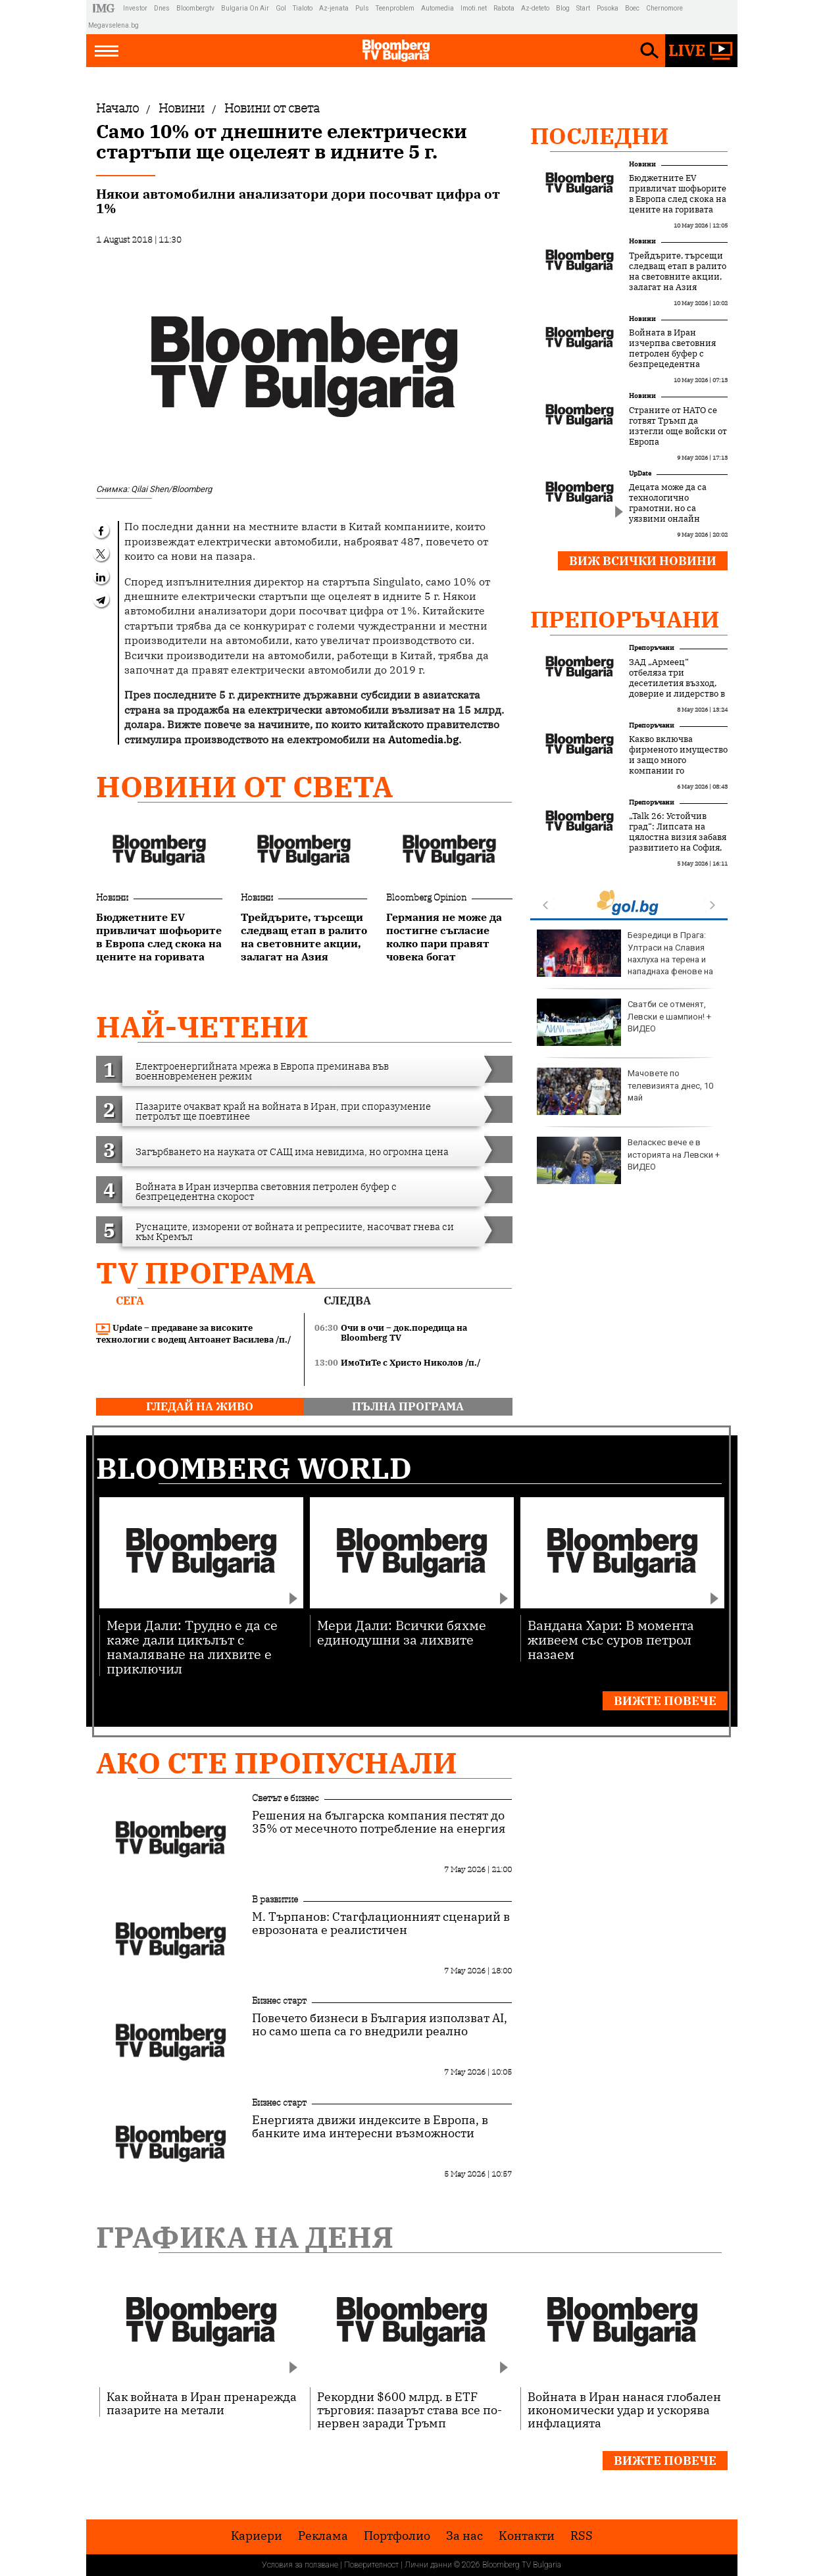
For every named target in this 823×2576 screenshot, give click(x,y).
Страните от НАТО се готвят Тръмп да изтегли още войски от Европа (678, 426)
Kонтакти (527, 2536)
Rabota (503, 8)
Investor (135, 8)
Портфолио (397, 2536)
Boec (632, 8)
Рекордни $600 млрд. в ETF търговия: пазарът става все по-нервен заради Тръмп (409, 2409)
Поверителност (371, 2564)
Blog (563, 8)
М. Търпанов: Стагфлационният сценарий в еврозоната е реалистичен (381, 1923)
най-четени (202, 1026)
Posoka (607, 8)
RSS (581, 2536)
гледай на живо (199, 1406)
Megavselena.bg (113, 25)
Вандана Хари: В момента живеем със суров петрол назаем (611, 1639)
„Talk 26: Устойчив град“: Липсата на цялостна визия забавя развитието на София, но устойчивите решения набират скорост (677, 848)
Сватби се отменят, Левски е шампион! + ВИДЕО (624, 1022)
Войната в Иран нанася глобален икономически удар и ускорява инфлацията (624, 2409)
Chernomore (664, 8)
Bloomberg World (254, 1468)
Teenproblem (395, 8)
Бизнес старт (279, 2000)
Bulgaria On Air (245, 8)
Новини (112, 897)
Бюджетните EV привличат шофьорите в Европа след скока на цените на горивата (677, 194)
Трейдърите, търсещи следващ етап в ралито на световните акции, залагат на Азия (677, 272)
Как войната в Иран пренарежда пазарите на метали (202, 2403)
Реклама (323, 2536)
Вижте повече (665, 1700)
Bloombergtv (195, 8)
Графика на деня (244, 2237)
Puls (362, 8)
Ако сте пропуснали (276, 1762)
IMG (105, 8)
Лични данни (428, 2564)
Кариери (256, 2536)
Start (583, 8)
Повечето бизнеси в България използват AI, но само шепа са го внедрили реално (379, 2025)
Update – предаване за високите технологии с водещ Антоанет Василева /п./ (193, 1334)
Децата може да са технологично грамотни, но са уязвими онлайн (668, 503)
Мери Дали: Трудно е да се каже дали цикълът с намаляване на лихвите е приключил (192, 1646)
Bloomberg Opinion (426, 897)
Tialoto (302, 8)
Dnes (162, 8)
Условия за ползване (300, 2564)
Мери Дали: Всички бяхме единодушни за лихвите (401, 1631)
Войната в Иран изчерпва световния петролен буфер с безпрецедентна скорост (672, 354)
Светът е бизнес (285, 1798)
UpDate (640, 473)
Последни (599, 135)
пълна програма (408, 1406)
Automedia (437, 8)
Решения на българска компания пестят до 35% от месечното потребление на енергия (378, 1822)
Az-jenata (334, 8)
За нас (464, 2536)
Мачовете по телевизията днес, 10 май (625, 1091)
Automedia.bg (423, 739)
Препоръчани (625, 619)
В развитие (275, 1899)
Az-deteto (535, 8)
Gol (281, 8)
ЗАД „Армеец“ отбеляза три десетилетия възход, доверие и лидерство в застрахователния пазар (677, 688)
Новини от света (244, 786)
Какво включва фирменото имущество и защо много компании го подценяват (678, 760)
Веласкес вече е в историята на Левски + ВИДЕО (628, 1160)
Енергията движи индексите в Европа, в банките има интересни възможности (370, 2127)
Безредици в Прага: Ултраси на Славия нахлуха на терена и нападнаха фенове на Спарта (625, 958)
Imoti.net (474, 8)
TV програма (205, 1272)
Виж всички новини (642, 560)
